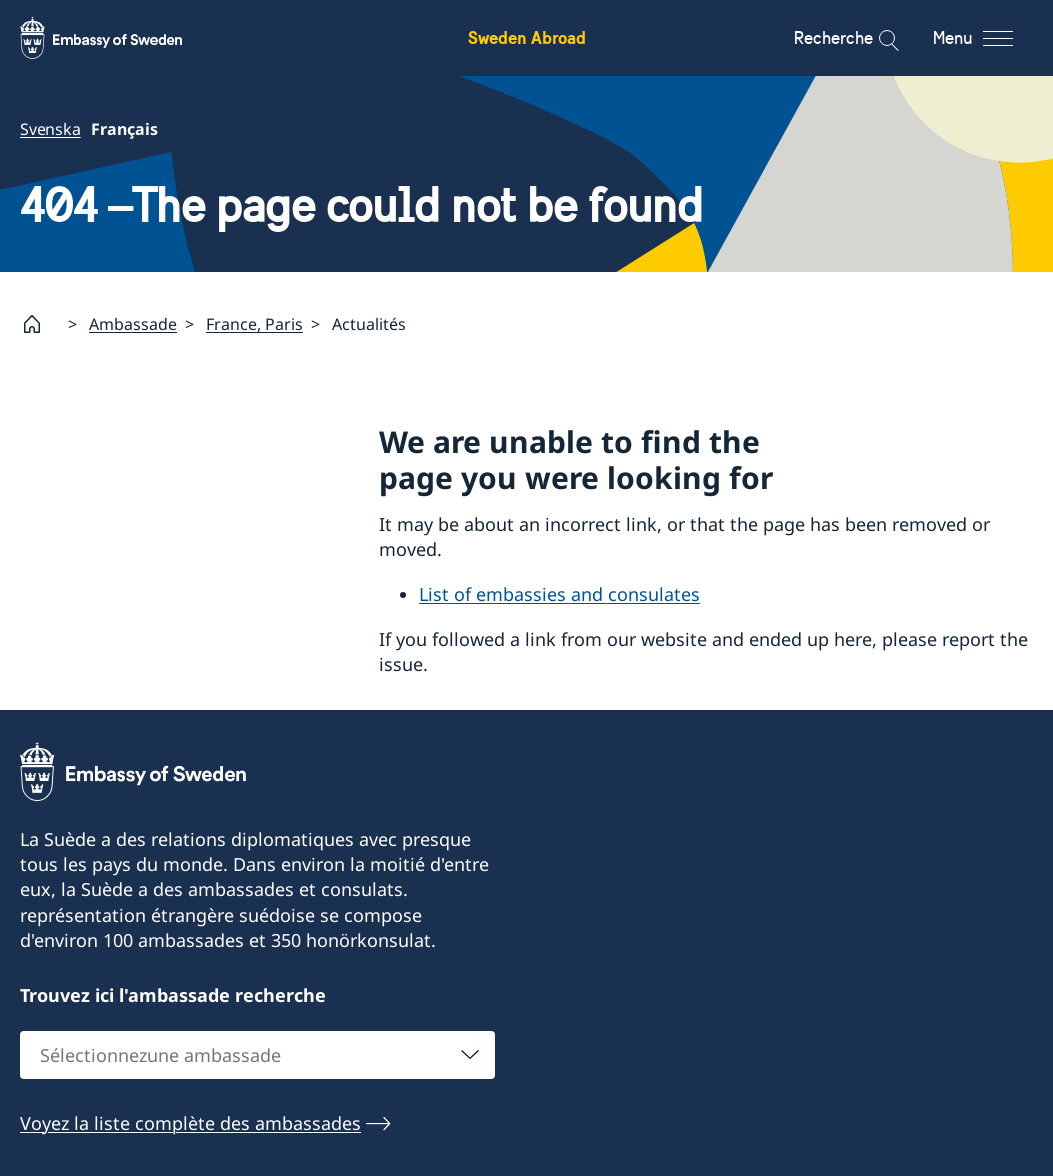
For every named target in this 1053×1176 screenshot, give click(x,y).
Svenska (50, 129)
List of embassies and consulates (559, 595)
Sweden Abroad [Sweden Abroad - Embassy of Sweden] (527, 37)
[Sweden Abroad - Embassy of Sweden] (120, 38)
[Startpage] (40, 324)
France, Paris (254, 324)
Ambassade (133, 324)
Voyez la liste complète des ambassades (190, 1123)
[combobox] (257, 1055)
